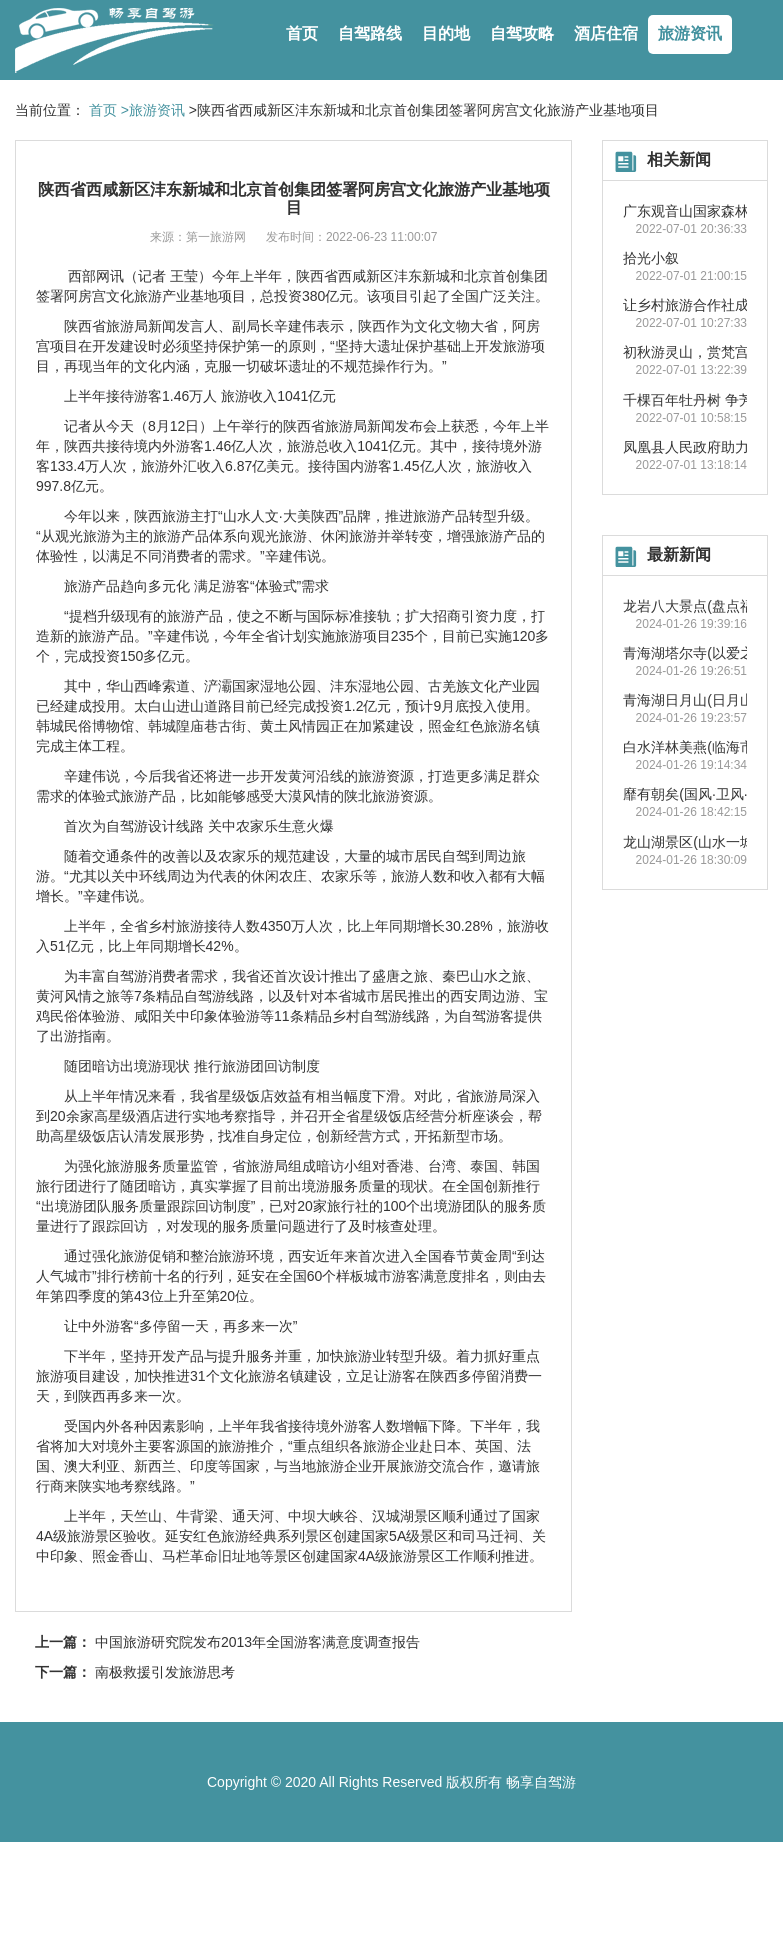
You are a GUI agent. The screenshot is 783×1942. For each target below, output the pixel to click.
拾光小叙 (651, 258)
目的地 (446, 33)
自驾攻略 (522, 33)
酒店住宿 (606, 33)
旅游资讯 (690, 33)
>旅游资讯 (153, 110)
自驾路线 (370, 33)
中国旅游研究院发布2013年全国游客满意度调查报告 (257, 1642)
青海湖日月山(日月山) (690, 700)
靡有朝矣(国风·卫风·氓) (694, 794)
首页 (302, 33)
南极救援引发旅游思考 (165, 1672)
